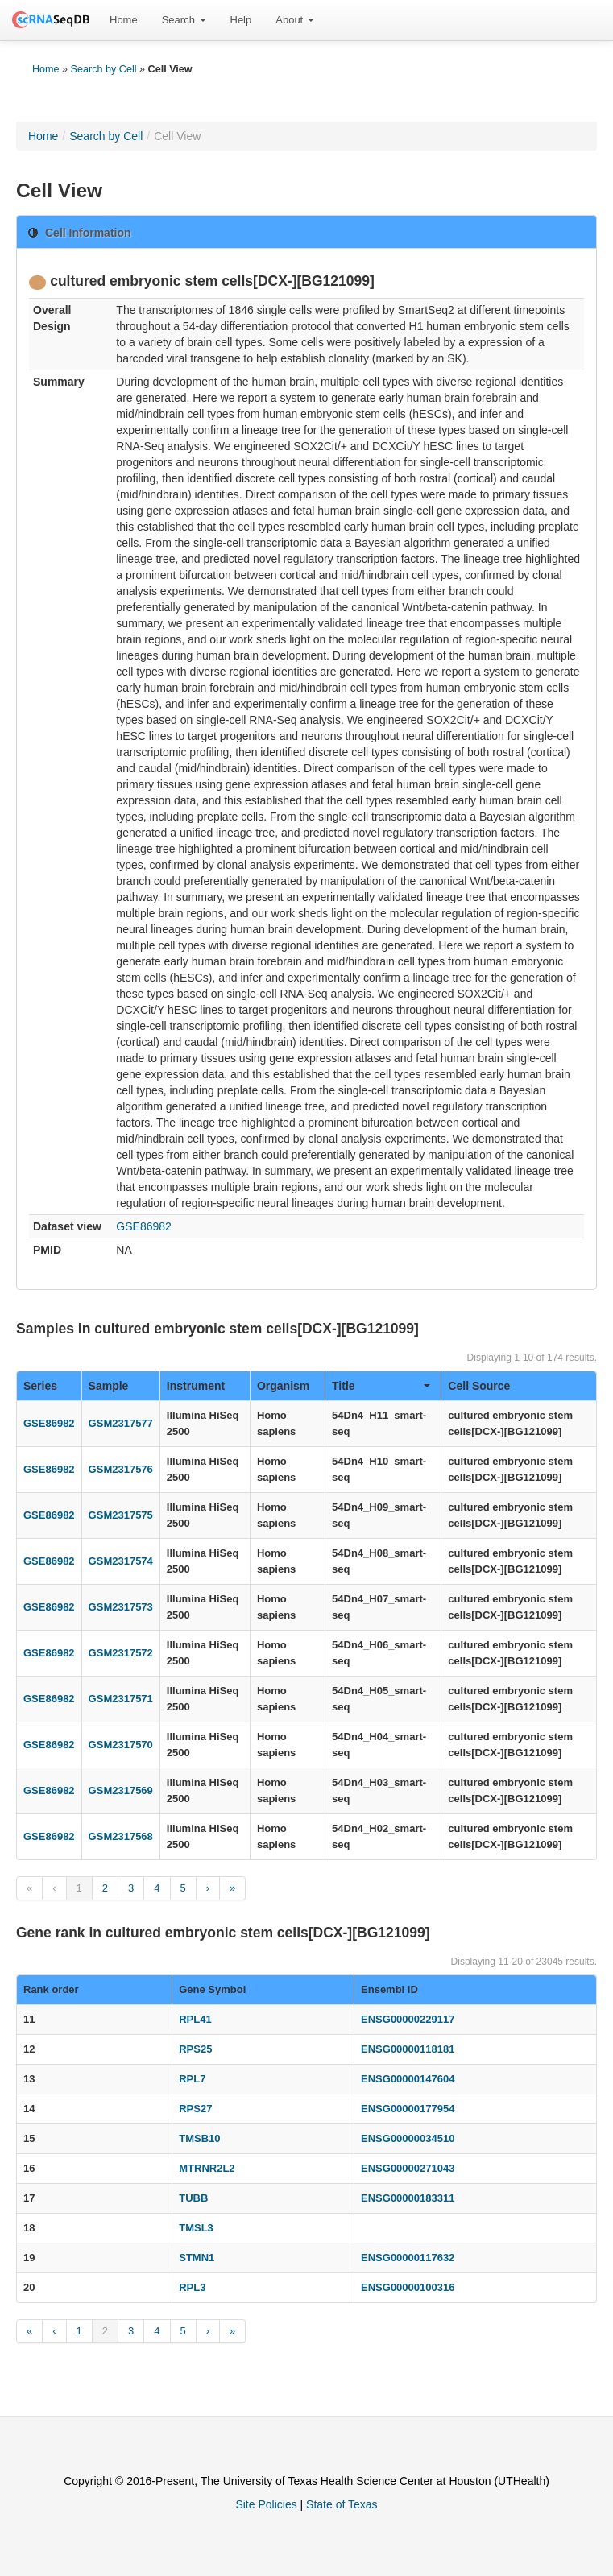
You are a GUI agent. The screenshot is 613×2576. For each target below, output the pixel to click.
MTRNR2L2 (206, 2168)
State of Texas (341, 2504)
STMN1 (196, 2257)
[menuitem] (123, 20)
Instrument (196, 1385)
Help (241, 20)
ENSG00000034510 (407, 2138)
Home (124, 20)
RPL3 (192, 2287)
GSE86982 (144, 1226)
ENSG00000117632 (407, 2257)
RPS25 (195, 2049)
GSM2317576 (121, 1469)
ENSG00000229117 (407, 2019)
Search (184, 20)
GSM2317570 (121, 1745)
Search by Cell (104, 69)
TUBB (193, 2198)
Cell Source (479, 1385)
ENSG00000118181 (407, 2049)
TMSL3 (196, 2228)
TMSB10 (199, 2138)
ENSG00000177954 (407, 2109)
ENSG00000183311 (407, 2198)
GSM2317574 (121, 1561)
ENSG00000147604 (407, 2079)
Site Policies (265, 2504)
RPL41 (195, 2019)
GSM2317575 (121, 1515)
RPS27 (195, 2109)
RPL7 (192, 2079)
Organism (283, 1385)
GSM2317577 (121, 1423)
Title (381, 1385)
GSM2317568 (121, 1836)
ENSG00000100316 (407, 2287)
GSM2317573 (121, 1607)
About (294, 20)
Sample (109, 1385)
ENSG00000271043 (407, 2168)
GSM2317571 (121, 1699)
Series (40, 1385)
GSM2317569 (121, 1790)
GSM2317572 (121, 1653)
